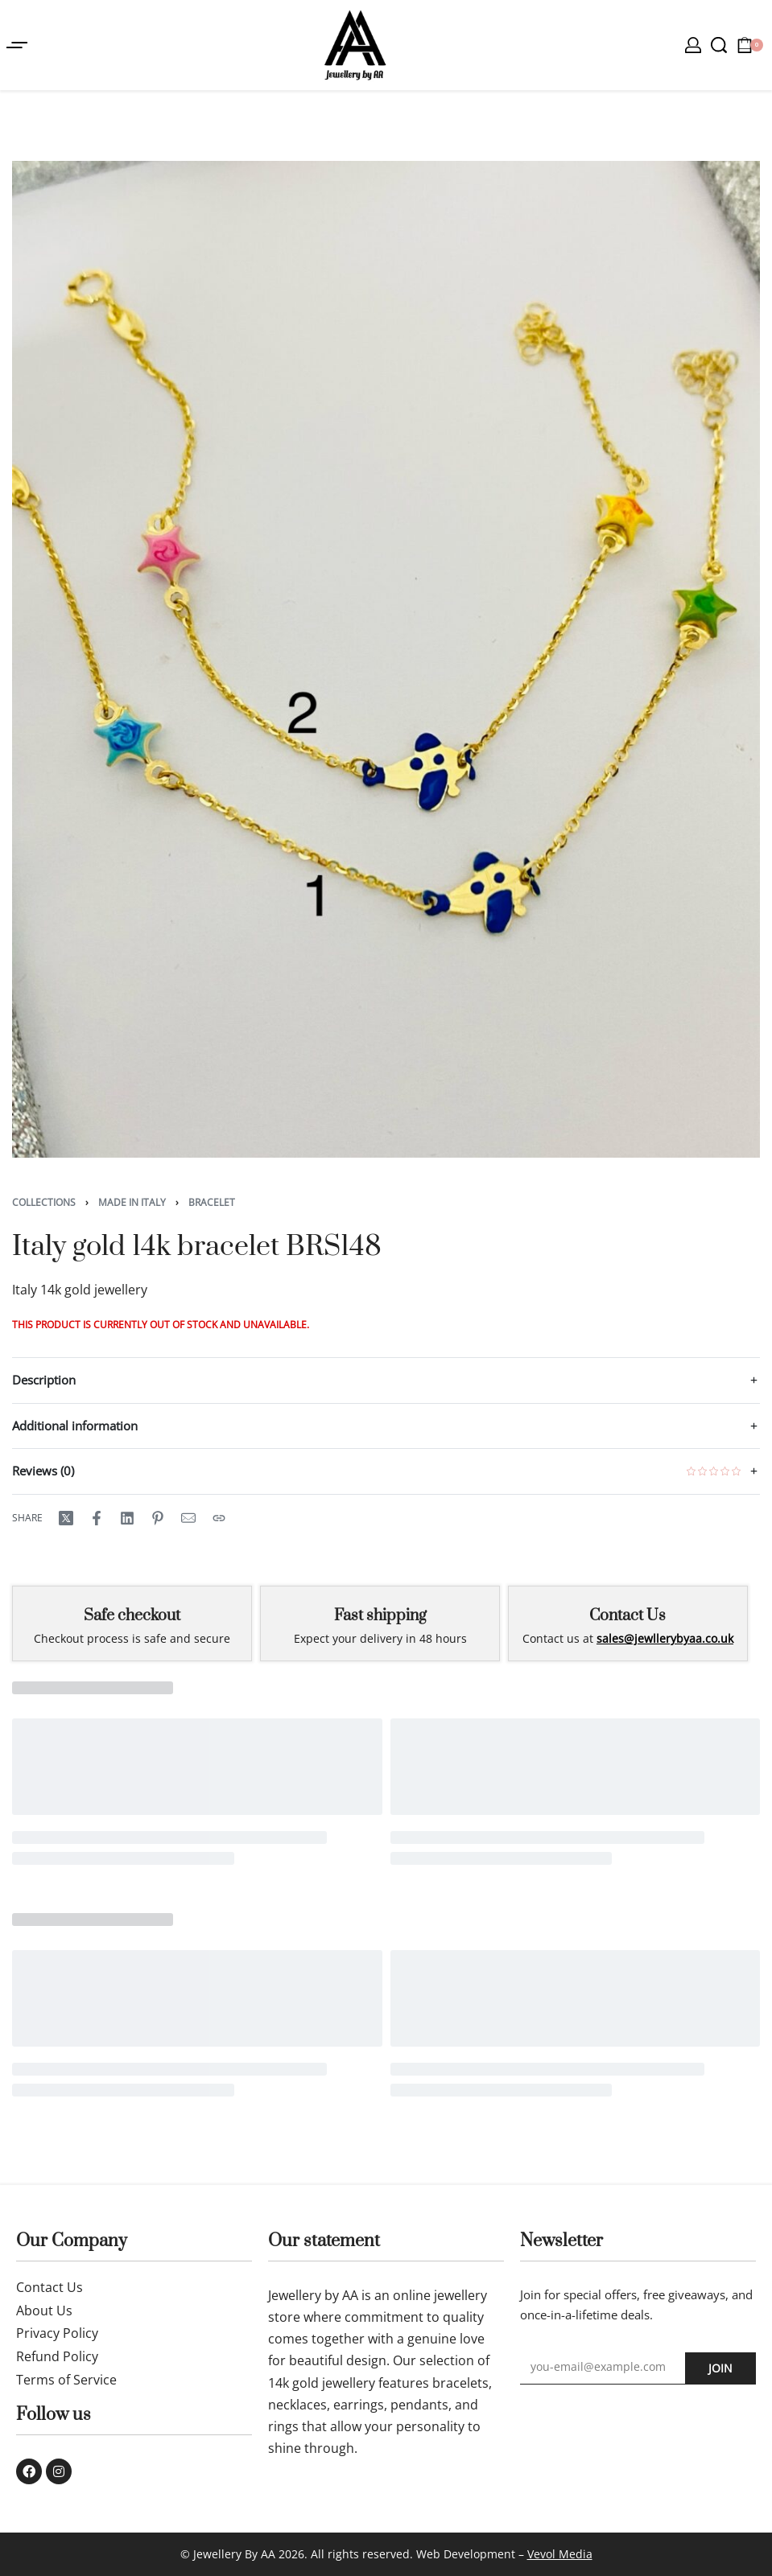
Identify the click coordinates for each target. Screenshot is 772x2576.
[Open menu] (17, 45)
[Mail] (188, 1518)
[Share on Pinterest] (158, 1518)
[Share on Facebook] (96, 1518)
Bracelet (211, 1202)
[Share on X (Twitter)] (66, 1518)
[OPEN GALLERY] (386, 659)
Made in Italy (132, 1202)
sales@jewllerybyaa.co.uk (665, 1638)
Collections (44, 1202)
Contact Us (627, 1616)
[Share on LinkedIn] (127, 1518)
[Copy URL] (219, 1518)
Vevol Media (559, 2554)
